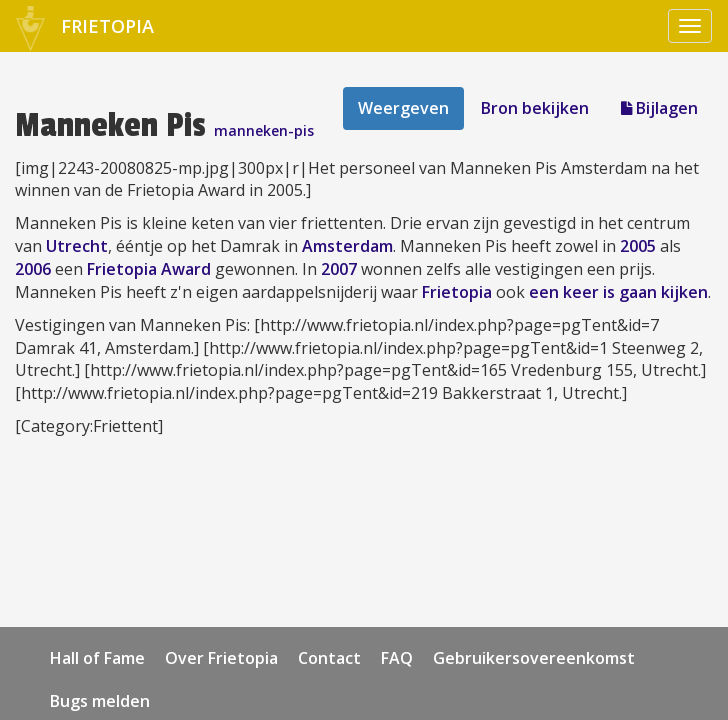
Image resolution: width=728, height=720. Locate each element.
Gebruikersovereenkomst (534, 658)
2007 (339, 269)
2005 (638, 246)
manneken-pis (264, 130)
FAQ (397, 658)
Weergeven (403, 108)
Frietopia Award (149, 269)
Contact (329, 658)
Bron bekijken (535, 108)
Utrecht (77, 246)
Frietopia (457, 292)
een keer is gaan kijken (618, 292)
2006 (33, 269)
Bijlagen (659, 108)
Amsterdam (347, 246)
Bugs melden (100, 701)
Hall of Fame (97, 658)
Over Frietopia (221, 658)
